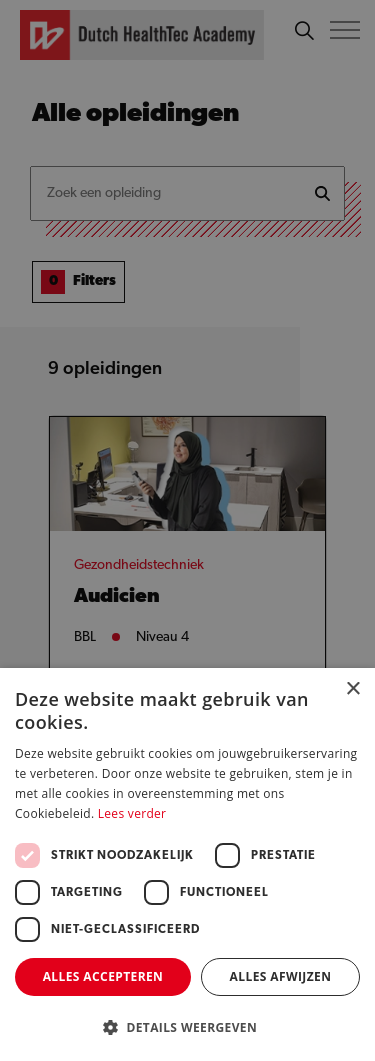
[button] (187, 1027)
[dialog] (187, 530)
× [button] (352, 689)
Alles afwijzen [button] (281, 976)
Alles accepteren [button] (103, 976)
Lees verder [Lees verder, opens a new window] (132, 813)
